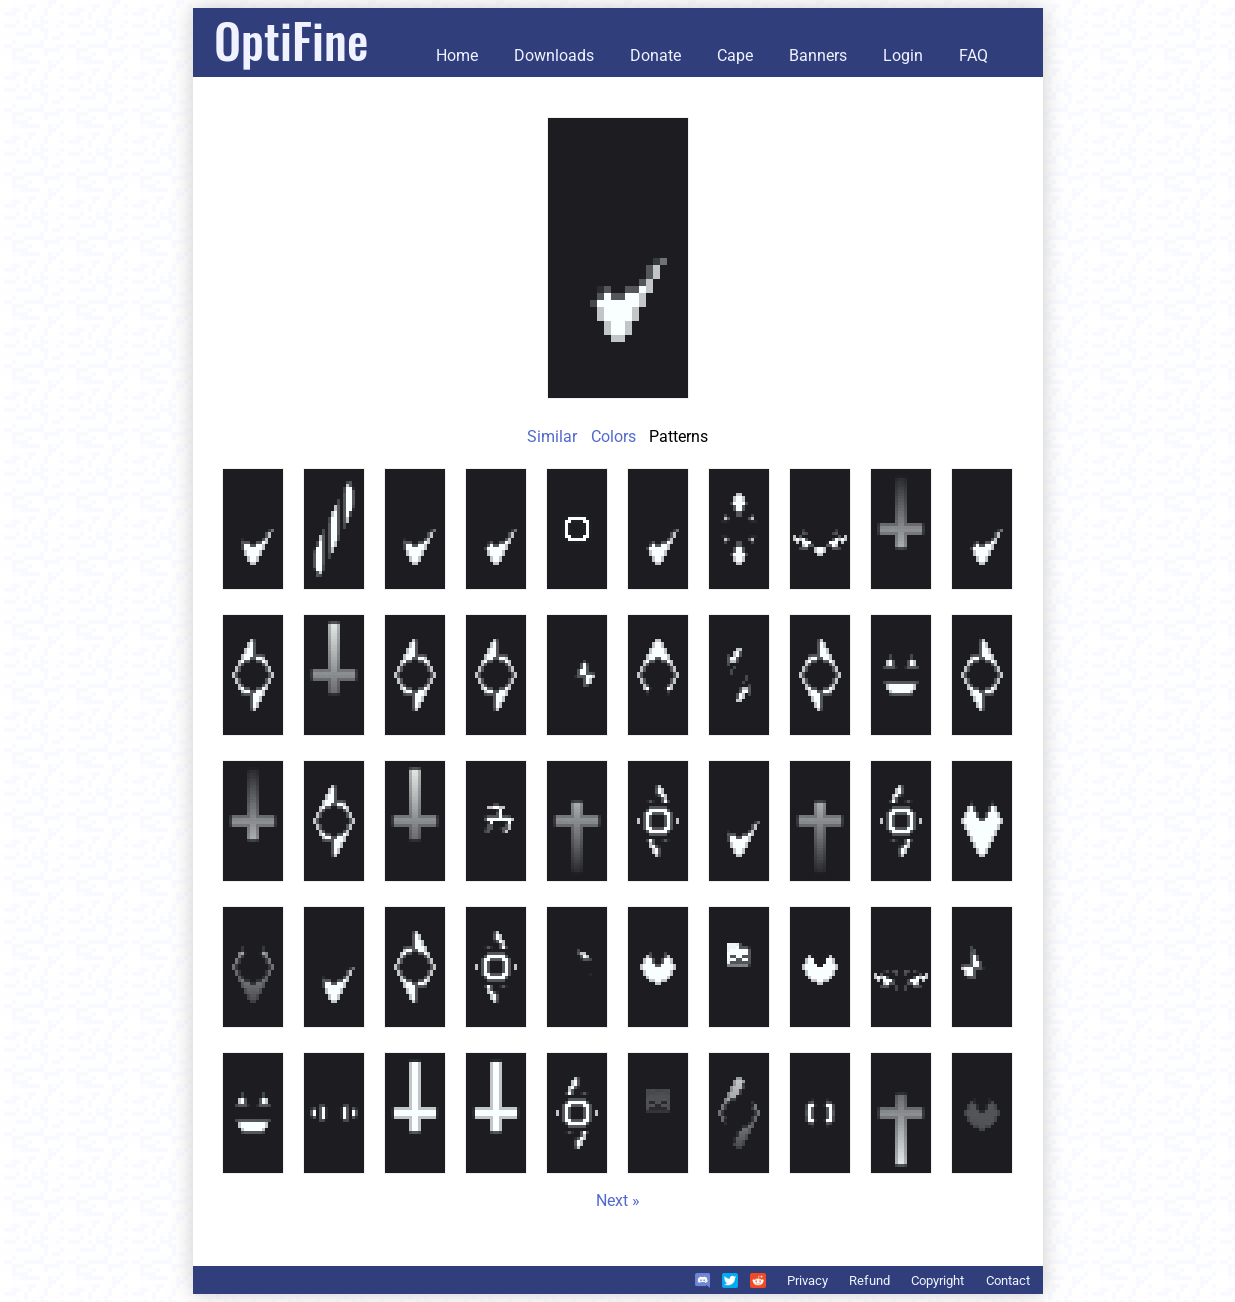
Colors (613, 436)
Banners (818, 55)
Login (903, 55)
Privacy (807, 1280)
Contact (1008, 1280)
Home (457, 55)
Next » (618, 1200)
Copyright (937, 1280)
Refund (869, 1280)
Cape (735, 55)
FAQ (973, 55)
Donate (655, 55)
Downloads (554, 55)
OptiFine (291, 39)
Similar (552, 436)
